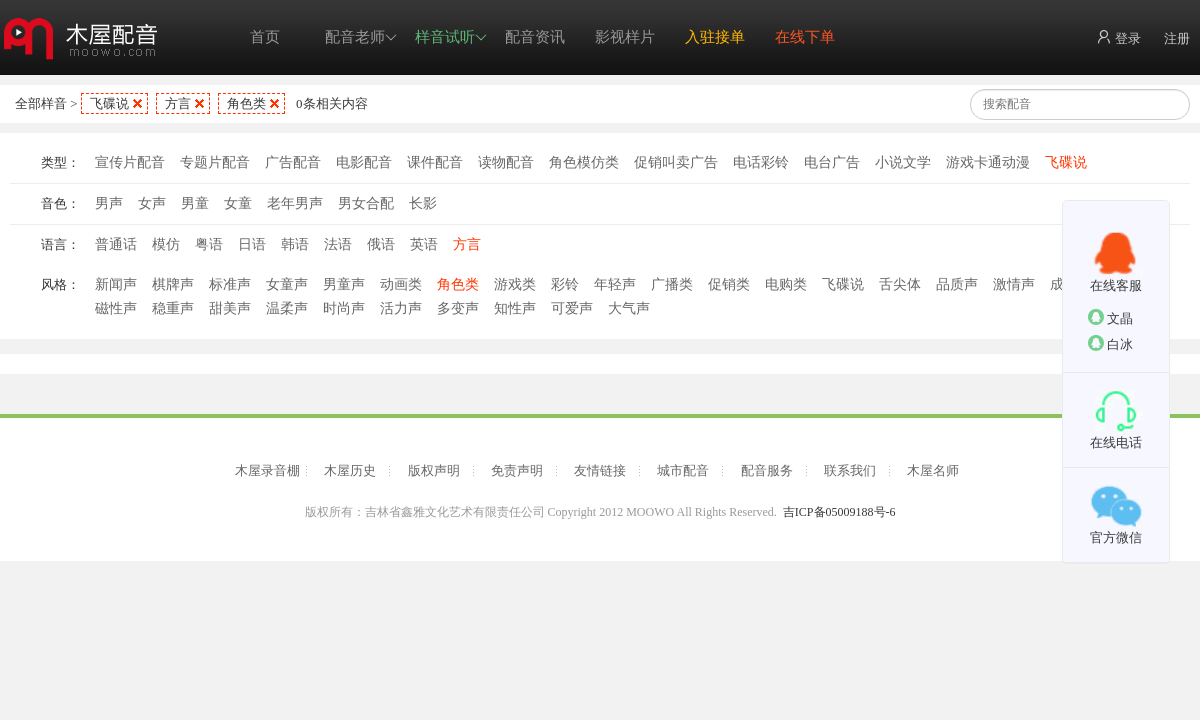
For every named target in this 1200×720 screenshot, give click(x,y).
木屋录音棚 (267, 470)
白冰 (1110, 343)
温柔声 (287, 308)
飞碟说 (109, 103)
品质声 (957, 284)
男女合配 (366, 203)
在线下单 (805, 37)
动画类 (401, 284)
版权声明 (434, 470)
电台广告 (832, 162)
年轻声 (615, 284)
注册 (1177, 38)
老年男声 (295, 203)
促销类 (729, 284)
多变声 (458, 308)
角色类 (246, 103)
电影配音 (364, 162)
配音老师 (361, 37)
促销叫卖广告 (676, 162)
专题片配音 (215, 162)
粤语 (209, 244)
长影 (423, 203)
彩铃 (565, 284)
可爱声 (572, 308)
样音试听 (451, 37)
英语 (424, 244)
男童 (195, 203)
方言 (178, 103)
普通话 (116, 244)
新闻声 (116, 284)
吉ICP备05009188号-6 (839, 512)
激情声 (1014, 284)
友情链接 (600, 470)
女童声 (287, 284)
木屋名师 (933, 470)
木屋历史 (350, 470)
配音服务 (767, 470)
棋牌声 (173, 284)
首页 (265, 37)
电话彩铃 (761, 162)
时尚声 (344, 308)
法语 (338, 244)
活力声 (401, 308)
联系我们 (850, 470)
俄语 (381, 244)
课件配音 (435, 162)
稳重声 (173, 308)
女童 (238, 203)
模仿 (166, 244)
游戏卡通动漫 (988, 162)
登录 (1118, 37)
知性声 (515, 308)
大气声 (629, 308)
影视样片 (625, 37)
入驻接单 (715, 37)
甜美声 (230, 308)
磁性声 (116, 308)
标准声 (230, 284)
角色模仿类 (584, 162)
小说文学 (903, 162)
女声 (152, 203)
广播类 (672, 284)
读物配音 (506, 162)
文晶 (1110, 317)
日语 (252, 244)
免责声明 (517, 470)
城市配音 (683, 470)
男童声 (344, 284)
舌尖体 (900, 284)
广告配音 (293, 162)
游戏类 (515, 284)
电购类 (786, 284)
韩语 (295, 244)
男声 (109, 203)
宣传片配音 (130, 162)
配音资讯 (535, 37)
